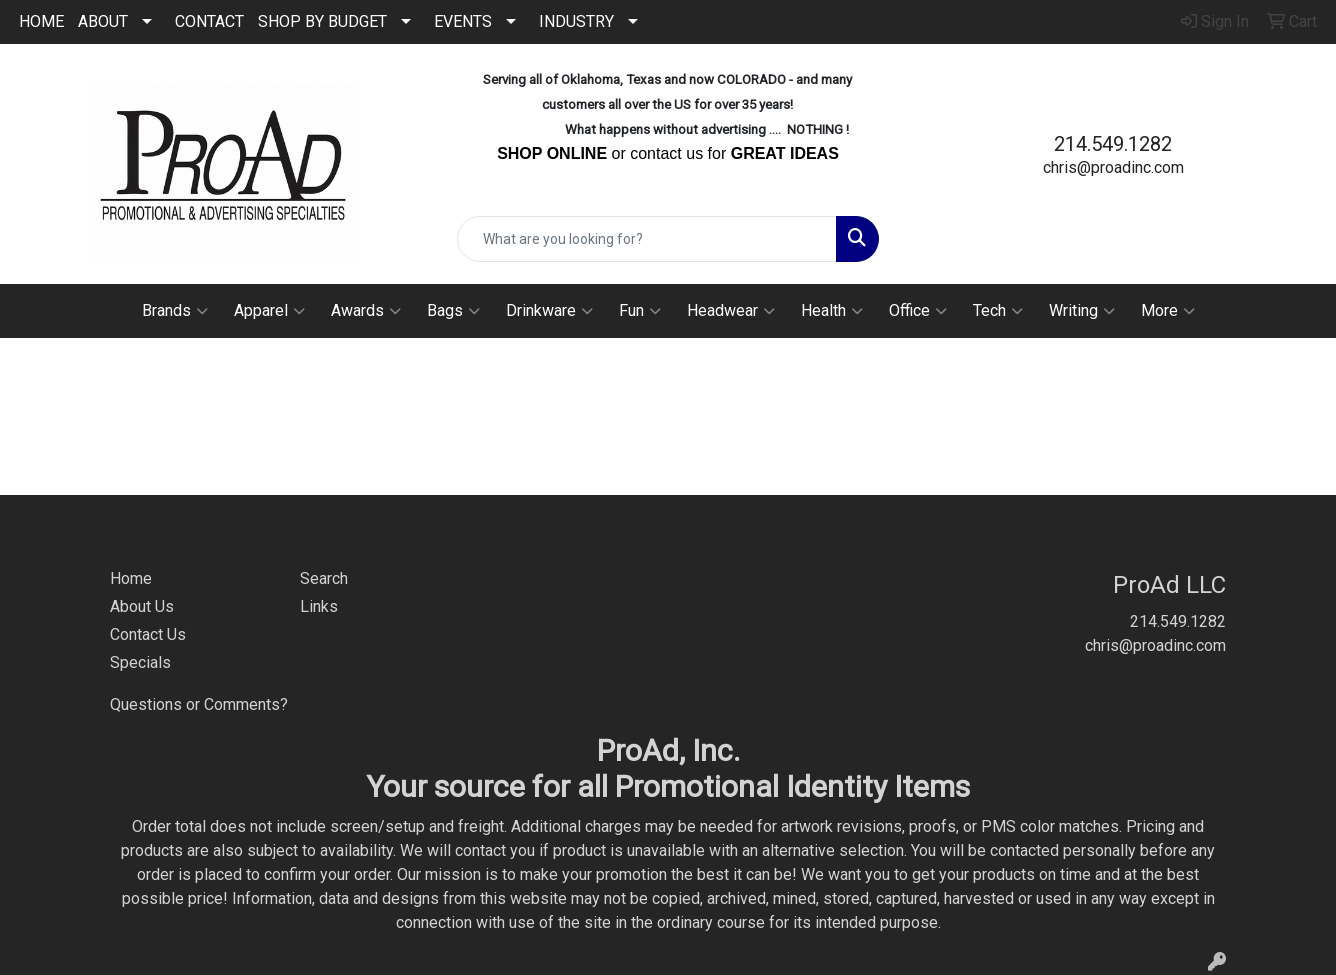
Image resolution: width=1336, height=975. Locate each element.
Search (324, 578)
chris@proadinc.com (1113, 167)
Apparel (269, 311)
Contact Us (148, 634)
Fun (640, 311)
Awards (366, 311)
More (1168, 311)
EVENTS (463, 21)
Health (832, 311)
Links (319, 606)
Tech (998, 311)
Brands (175, 311)
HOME (41, 21)
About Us (142, 606)
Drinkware (549, 311)
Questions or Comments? (199, 704)
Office (918, 311)
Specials (140, 662)
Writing (1082, 311)
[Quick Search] (646, 239)
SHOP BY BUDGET (322, 21)
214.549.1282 (1113, 144)
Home (131, 578)
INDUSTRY (576, 21)
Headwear (731, 311)
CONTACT (209, 21)
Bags (453, 311)
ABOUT (103, 21)
